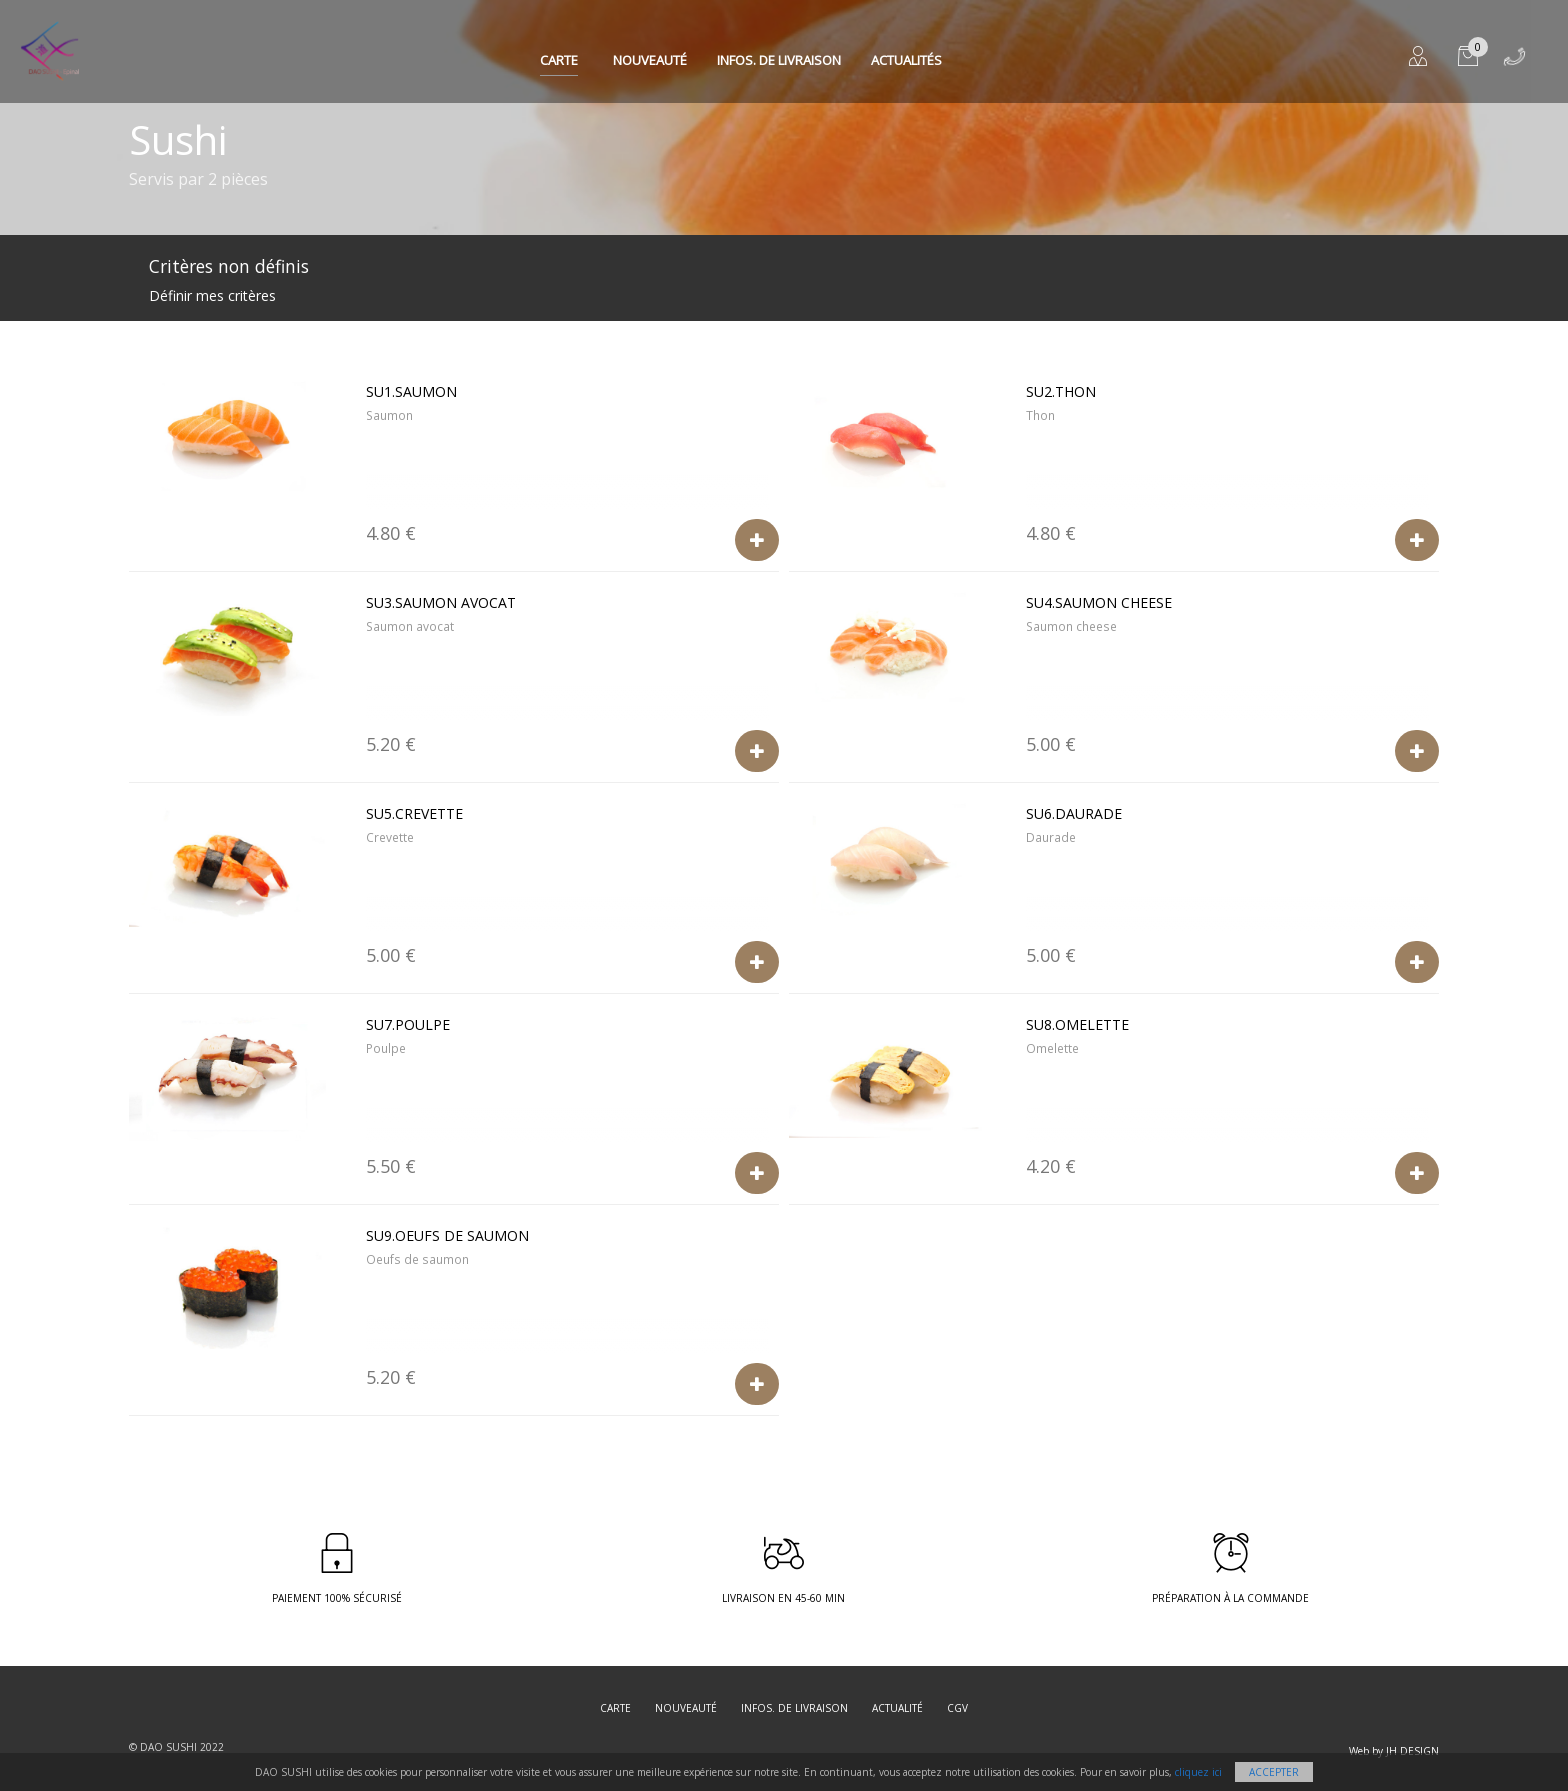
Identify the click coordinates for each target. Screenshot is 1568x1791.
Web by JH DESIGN (1394, 1751)
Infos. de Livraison (779, 60)
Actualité (897, 1708)
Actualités (906, 60)
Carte (559, 60)
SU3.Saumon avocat (441, 602)
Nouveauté (650, 60)
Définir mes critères (212, 295)
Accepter (1274, 1772)
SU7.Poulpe (408, 1024)
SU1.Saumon (411, 391)
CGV (957, 1708)
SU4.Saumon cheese (1099, 602)
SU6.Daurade (1074, 813)
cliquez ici (1198, 1772)
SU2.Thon (1061, 391)
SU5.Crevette (414, 813)
